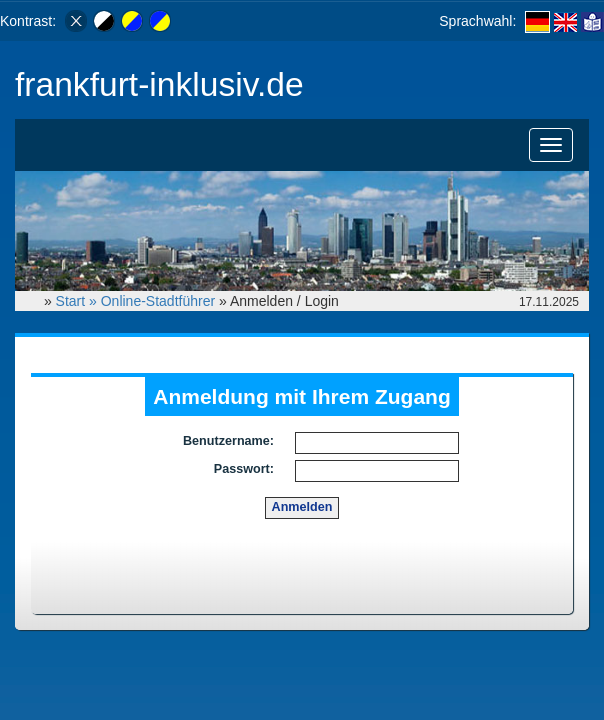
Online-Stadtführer (158, 301)
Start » (78, 301)
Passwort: (244, 469)
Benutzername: (228, 441)
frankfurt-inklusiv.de (159, 84)
